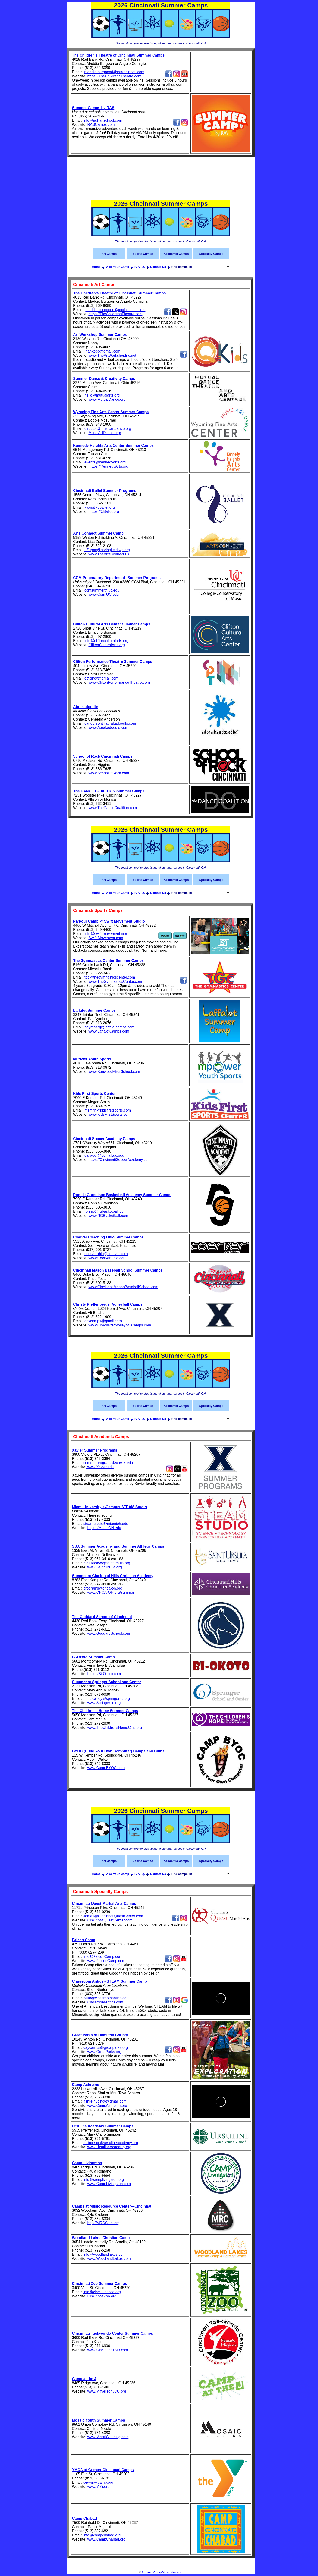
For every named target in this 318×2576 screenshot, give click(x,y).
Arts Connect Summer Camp (98, 533)
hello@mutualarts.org (102, 395)
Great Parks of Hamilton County (100, 2035)
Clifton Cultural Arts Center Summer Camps (111, 624)
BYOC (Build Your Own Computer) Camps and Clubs (118, 1751)
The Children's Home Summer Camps (105, 1711)
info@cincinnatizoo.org (102, 2292)
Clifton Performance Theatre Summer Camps (112, 662)
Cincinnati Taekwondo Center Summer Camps (112, 2333)
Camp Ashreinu (85, 2085)
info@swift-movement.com (106, 934)
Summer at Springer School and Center (106, 1682)
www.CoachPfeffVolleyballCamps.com (119, 1325)
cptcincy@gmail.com (101, 678)
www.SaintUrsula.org (104, 1567)
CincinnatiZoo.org (101, 2296)
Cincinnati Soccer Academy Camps (104, 1139)
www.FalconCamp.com (106, 1961)
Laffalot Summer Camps (94, 1010)
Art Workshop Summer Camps (100, 335)
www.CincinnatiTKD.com (107, 2350)
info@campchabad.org (102, 2535)
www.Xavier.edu (100, 1467)
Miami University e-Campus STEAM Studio (109, 1507)
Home (96, 266)
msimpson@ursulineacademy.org (110, 2143)
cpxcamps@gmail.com (103, 1321)
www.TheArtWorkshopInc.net (112, 355)
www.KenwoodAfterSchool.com (114, 1072)
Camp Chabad (84, 2518)
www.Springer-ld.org (104, 1703)
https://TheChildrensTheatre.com (114, 76)
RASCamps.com (101, 124)
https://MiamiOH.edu (104, 1528)
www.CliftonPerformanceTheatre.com (119, 682)
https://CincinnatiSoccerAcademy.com (119, 1160)
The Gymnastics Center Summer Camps (108, 961)
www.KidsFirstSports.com (109, 1114)
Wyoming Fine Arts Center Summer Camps (111, 412)
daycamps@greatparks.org (105, 2048)
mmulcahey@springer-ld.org (106, 1699)
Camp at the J (84, 2379)
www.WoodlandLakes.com (109, 2259)
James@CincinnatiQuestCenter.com (113, 1916)
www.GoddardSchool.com (108, 1633)
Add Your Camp (117, 266)
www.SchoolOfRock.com (108, 773)
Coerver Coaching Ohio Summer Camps (108, 1237)
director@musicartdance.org (107, 429)
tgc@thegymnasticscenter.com (109, 977)
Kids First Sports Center (94, 1094)
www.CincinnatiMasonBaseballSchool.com (123, 1287)
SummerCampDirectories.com (162, 2572)
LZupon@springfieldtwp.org (107, 550)
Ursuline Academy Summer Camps (102, 2126)
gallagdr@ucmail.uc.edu (104, 1155)
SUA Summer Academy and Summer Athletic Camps (118, 1546)
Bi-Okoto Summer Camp (93, 1657)
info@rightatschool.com (102, 120)
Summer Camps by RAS (93, 108)
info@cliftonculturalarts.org (106, 641)
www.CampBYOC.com (106, 1768)
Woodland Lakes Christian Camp (101, 2238)
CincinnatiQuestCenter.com (109, 1920)
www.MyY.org (98, 2486)
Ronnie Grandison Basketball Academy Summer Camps (122, 1195)
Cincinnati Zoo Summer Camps (99, 2284)
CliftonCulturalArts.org (106, 645)
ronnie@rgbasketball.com (105, 1211)
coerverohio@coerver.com (106, 1254)
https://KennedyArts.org (108, 466)
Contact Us (158, 266)
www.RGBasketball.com (108, 1216)
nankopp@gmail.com (102, 351)
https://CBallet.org (103, 511)
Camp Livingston (87, 2163)
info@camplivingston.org (103, 2180)
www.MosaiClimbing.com (107, 2437)
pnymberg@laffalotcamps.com (109, 1027)
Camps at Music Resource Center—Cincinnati (112, 2206)
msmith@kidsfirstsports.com (107, 1110)
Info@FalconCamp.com (102, 1957)
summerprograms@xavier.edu (108, 1463)
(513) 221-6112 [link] (96, 1670)
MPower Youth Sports (92, 1059)
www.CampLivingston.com (109, 2184)
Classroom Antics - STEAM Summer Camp (109, 1981)
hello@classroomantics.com (106, 1998)
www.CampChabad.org (106, 2539)
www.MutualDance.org (106, 399)
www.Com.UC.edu (103, 594)
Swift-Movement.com (105, 938)
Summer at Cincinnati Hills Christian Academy (112, 1576)
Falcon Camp (83, 1940)
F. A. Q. (139, 266)
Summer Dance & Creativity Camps (104, 379)
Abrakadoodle (85, 707)
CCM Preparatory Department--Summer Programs (117, 578)
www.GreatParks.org (104, 2052)
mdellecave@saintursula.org (106, 1563)
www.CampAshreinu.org (107, 2105)
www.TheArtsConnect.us (108, 554)
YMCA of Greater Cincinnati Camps (103, 2470)
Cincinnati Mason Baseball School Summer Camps (118, 1270)
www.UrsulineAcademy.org (109, 2147)
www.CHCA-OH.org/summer (110, 1592)
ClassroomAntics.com (105, 2002)
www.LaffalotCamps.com (108, 1031)
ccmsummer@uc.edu (101, 590)
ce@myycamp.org (98, 2482)
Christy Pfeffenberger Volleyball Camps (107, 1304)
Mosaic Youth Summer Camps (98, 2420)
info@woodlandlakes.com (104, 2254)
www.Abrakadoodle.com (108, 728)
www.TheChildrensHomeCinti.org (114, 1727)
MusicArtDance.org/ (104, 433)
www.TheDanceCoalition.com (112, 808)
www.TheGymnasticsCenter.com (115, 981)
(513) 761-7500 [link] (96, 2387)
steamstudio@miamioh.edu (105, 1524)
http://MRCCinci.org (103, 2223)
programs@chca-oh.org (102, 1588)
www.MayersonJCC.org (106, 2391)
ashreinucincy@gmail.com (105, 2101)
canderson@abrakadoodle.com (110, 723)
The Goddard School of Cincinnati (102, 1617)
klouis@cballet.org (99, 507)
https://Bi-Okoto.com (104, 1674)
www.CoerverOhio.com (107, 1258)
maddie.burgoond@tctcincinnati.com (114, 72)
